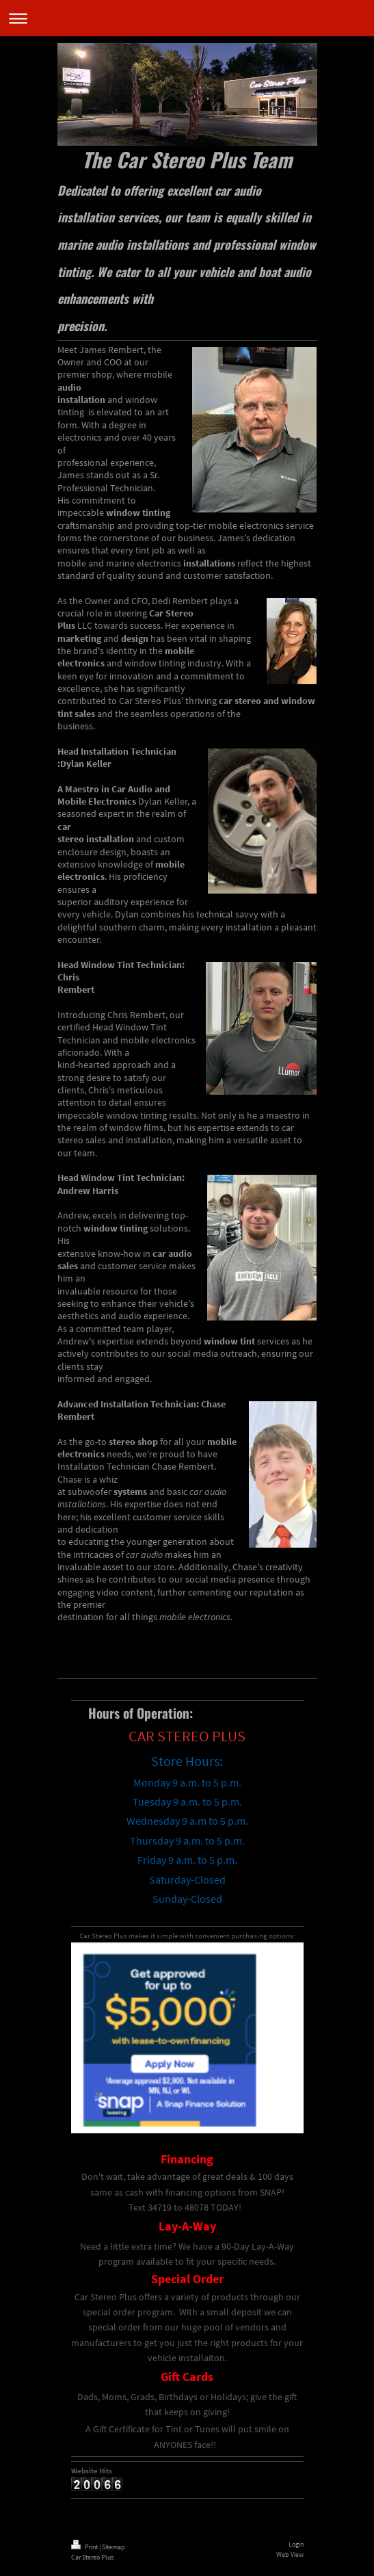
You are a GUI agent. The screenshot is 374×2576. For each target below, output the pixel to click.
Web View (290, 2554)
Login (296, 2544)
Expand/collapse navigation (187, 18)
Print (85, 2546)
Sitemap (113, 2546)
